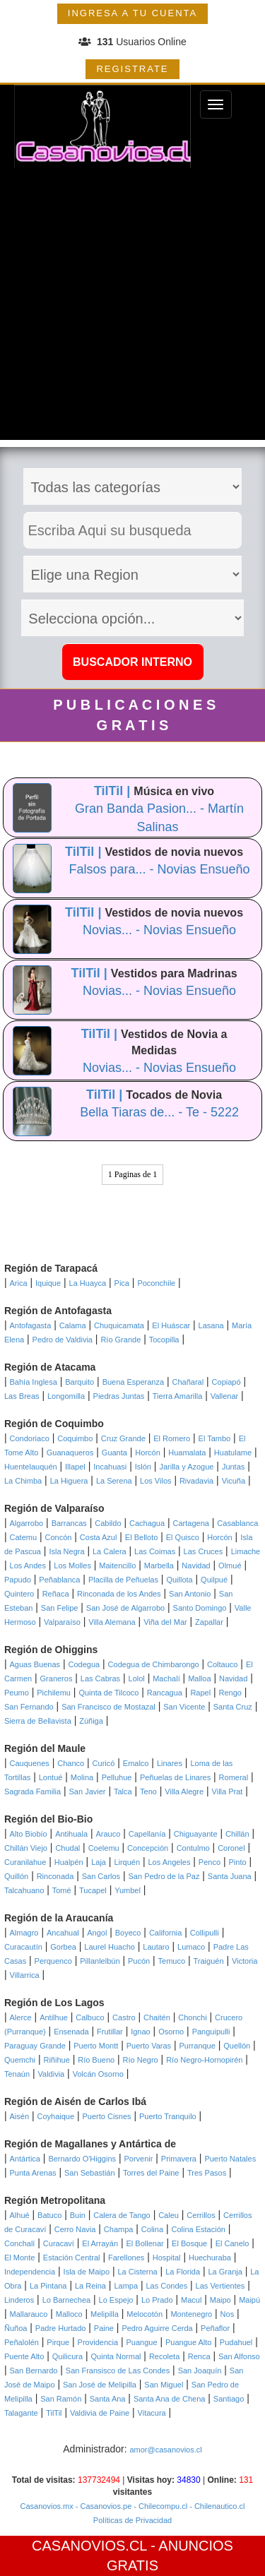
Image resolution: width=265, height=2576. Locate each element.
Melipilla (104, 2314)
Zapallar (209, 1622)
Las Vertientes (220, 2286)
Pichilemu (54, 1692)
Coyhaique (55, 2116)
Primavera (178, 2158)
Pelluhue (117, 1777)
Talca (123, 1791)
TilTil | (114, 791)
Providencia (98, 2342)
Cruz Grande (123, 1438)
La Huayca (88, 1283)
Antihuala (71, 1834)
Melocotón (144, 2314)
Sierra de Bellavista (37, 1721)
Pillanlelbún (99, 1961)
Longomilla (66, 1396)
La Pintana (48, 2286)
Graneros (56, 1678)
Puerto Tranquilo (167, 2116)
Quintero (19, 1594)
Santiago (228, 2399)
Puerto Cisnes (107, 2116)
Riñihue (56, 2060)
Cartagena (191, 1523)
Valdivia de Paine (99, 2413)
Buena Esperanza (133, 1382)
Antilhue (54, 2017)
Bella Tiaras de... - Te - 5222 (159, 1112)
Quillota (179, 1579)
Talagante (21, 2413)
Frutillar (110, 2031)
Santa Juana (230, 1876)
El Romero (171, 1438)
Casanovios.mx (46, 2506)
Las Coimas (154, 1551)
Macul (191, 2300)
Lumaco (191, 1947)
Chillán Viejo (25, 1848)
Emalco (136, 1763)
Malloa (199, 1678)
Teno (148, 1791)
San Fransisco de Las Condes (118, 2370)
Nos (227, 2314)
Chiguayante (196, 1834)
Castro (123, 2017)
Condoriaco (29, 1438)
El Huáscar (171, 1325)
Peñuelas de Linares (175, 1777)
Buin (78, 2215)
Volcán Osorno (98, 2074)
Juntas (233, 1466)
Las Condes (166, 2286)
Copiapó (226, 1382)
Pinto (237, 1862)
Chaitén (156, 2017)
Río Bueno (96, 2060)
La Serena (114, 1481)
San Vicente (184, 1707)
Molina (82, 1777)
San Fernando (29, 1707)
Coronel (231, 1848)
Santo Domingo (200, 1608)
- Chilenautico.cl (216, 2506)
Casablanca (237, 1523)
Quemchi (19, 2060)
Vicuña (233, 1481)
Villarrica (25, 1975)
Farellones (126, 2257)
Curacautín (23, 1947)
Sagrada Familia (32, 1791)
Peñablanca (59, 1579)
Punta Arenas (33, 2173)
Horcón (147, 1452)
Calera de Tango (122, 2215)
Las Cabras (100, 1678)
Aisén (20, 2116)
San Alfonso (239, 2356)
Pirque (58, 2342)
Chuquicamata (119, 1325)
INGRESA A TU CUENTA (132, 13)
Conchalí (19, 2243)
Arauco (107, 1834)
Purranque (197, 2045)
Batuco (49, 2215)
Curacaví (58, 2243)
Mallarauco (29, 2314)
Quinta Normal (116, 2356)
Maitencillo (117, 1565)
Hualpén (68, 1862)
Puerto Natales (230, 2158)
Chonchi (192, 2017)
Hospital (167, 2257)
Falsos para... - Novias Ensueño (159, 869)
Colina (152, 2229)
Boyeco (128, 1932)
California (165, 1932)
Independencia (29, 2271)
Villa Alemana (111, 1622)
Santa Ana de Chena (170, 2399)
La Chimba (23, 1481)
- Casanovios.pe (102, 2506)
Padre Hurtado (60, 2328)
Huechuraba (210, 2257)
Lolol (137, 1678)
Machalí (166, 1678)
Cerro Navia (75, 2229)
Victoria (244, 1961)
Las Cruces (203, 1551)
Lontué (51, 1777)
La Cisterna (137, 2271)
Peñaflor (215, 2328)
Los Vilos (155, 1481)
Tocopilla (164, 1339)
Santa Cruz (232, 1707)
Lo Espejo (116, 2300)
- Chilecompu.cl (159, 2506)
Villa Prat (227, 1791)
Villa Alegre (184, 1791)
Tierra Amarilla (178, 1396)
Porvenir (138, 2158)
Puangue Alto (188, 2342)
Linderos (19, 2300)
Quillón (16, 1876)
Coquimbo (75, 1438)
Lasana (211, 1325)
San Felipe (59, 1608)
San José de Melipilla (99, 2384)
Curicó (104, 1763)
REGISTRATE (132, 69)
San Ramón (60, 2399)
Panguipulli (211, 2031)
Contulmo (193, 1848)
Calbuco (90, 2017)
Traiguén (209, 1961)
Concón (58, 1537)
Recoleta (164, 2356)
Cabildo (108, 1523)
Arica (19, 1283)
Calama (72, 1325)
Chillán (237, 1834)
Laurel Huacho (109, 1947)
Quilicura (67, 2356)
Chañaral (188, 1382)
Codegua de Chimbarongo (153, 1664)
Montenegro (191, 2314)
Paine (104, 2328)
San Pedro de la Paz (164, 1876)
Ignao (141, 2031)
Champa (119, 2229)
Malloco (69, 2314)
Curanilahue (25, 1862)
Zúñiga (91, 1721)
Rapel (200, 1692)
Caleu (168, 2215)
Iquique (48, 1283)
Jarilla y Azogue (186, 1466)
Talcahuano (24, 1890)
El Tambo (215, 1438)
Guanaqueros (70, 1452)
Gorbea (63, 1947)
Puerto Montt (95, 2045)
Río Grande (120, 1339)
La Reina (90, 2286)
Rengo (230, 1692)
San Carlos (101, 1876)
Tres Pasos (206, 2173)
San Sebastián (89, 2173)
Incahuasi (109, 1466)
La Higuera (69, 1481)
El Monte (19, 2257)
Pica (121, 1283)
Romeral (234, 1777)
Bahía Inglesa (33, 1382)
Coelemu (103, 1848)
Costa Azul (98, 1537)
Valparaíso (62, 1622)
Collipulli (204, 1932)
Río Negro (140, 2060)
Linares (169, 1763)
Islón (143, 1466)
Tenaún (17, 2074)
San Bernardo (34, 2370)
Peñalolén (21, 2342)
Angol (97, 1932)
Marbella (159, 1565)
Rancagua (164, 1692)
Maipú (249, 2300)
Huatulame (233, 1452)
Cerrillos (201, 2215)
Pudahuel (236, 2342)
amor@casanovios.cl (165, 2449)
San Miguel (163, 2384)
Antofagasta (31, 1325)
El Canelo (232, 2243)
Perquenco (53, 1961)
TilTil (53, 2413)
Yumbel (127, 1890)
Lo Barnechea (66, 2300)
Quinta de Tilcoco (108, 1692)
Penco (209, 1862)
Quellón (236, 2045)
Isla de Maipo (87, 2271)
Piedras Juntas (119, 1396)
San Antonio (190, 1594)
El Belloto (141, 1537)
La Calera (109, 1551)
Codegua (84, 1664)
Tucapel (93, 1890)
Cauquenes (29, 1763)
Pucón (139, 1961)
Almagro (24, 1932)
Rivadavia (196, 1481)
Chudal (67, 1848)
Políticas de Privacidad (132, 2520)
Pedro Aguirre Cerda (157, 2328)
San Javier (87, 1791)
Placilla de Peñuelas (123, 1579)
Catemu (23, 1537)
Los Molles (72, 1565)
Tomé (61, 1890)
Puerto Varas (148, 2045)
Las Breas (22, 1396)
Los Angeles (169, 1862)
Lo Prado (157, 2300)
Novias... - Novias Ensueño (159, 930)
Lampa (126, 2286)
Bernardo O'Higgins (82, 2158)
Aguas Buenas (35, 1664)
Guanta (114, 1452)
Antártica (25, 2158)
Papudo (17, 1579)
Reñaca (55, 1594)
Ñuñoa (15, 2328)
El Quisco (182, 1537)
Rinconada (55, 1876)
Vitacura (152, 2413)
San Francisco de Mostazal (108, 1707)
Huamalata (187, 1452)
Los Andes (28, 1565)
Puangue (141, 2342)
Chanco (70, 1763)
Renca (199, 2356)
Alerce (21, 2017)
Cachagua (147, 1523)
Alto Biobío (28, 1834)
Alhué (20, 2215)
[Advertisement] (132, 307)
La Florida (182, 2271)
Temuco (172, 1961)
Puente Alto (24, 2356)
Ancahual (63, 1932)
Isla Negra (66, 1551)
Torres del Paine (151, 2173)
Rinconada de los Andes (119, 1594)
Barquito (79, 1382)
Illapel (75, 1466)
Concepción (147, 1848)
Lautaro (156, 1947)
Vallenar (225, 1396)
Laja (98, 1862)
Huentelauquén (30, 1466)
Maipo (220, 2300)
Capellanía (147, 1834)
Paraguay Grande (35, 2045)
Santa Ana (108, 2399)
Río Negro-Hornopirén (204, 2060)
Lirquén (127, 1862)
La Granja (225, 2271)
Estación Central (71, 2257)
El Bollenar (144, 2243)
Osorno (171, 2031)
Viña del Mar (165, 1622)
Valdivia (51, 2074)
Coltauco (222, 1664)
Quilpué (214, 1579)
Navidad (196, 1565)
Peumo (16, 1692)
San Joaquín (200, 2370)
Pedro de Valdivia (63, 1339)
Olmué (229, 1565)
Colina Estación (198, 2229)
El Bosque (189, 2243)
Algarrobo (27, 1523)
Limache (246, 1551)
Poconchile (156, 1283)
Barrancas (69, 1523)
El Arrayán (100, 2243)
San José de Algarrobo (125, 1608)
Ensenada (71, 2031)
